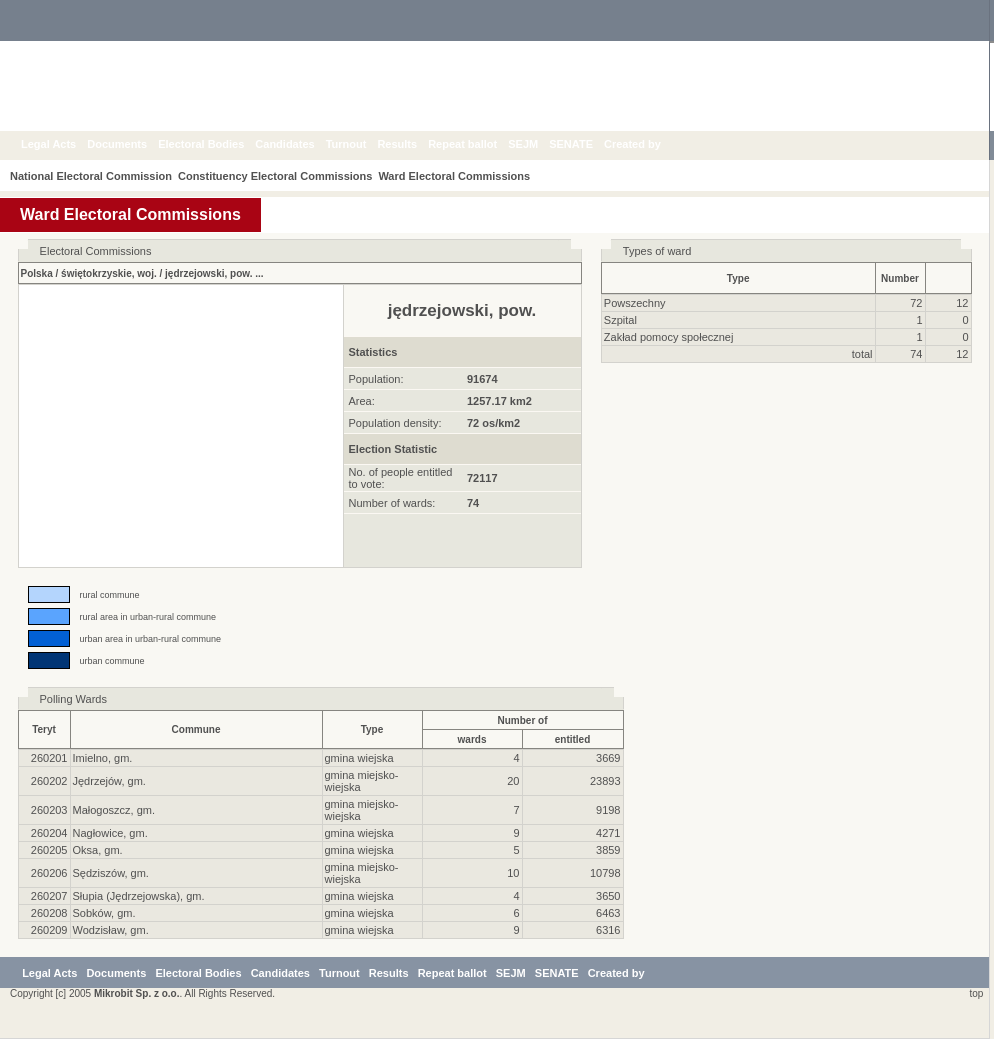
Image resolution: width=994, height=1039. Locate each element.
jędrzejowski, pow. (208, 273)
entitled (573, 739)
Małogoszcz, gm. (114, 810)
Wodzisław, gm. (111, 930)
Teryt (44, 729)
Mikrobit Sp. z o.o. (137, 993)
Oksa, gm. (98, 850)
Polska (37, 273)
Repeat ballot (477, 144)
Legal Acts (63, 144)
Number (900, 278)
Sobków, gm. (104, 913)
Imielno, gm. (103, 758)
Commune (196, 729)
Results (412, 144)
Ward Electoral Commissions (466, 176)
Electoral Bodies (216, 144)
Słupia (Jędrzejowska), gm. (139, 896)
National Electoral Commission (91, 176)
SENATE (586, 144)
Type (738, 278)
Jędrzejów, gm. (109, 781)
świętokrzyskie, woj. (109, 273)
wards (472, 739)
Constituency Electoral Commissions (281, 176)
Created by (647, 144)
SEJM (538, 144)
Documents (132, 144)
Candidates (299, 144)
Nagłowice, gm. (110, 833)
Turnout (361, 144)
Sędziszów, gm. (111, 873)
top (973, 993)
